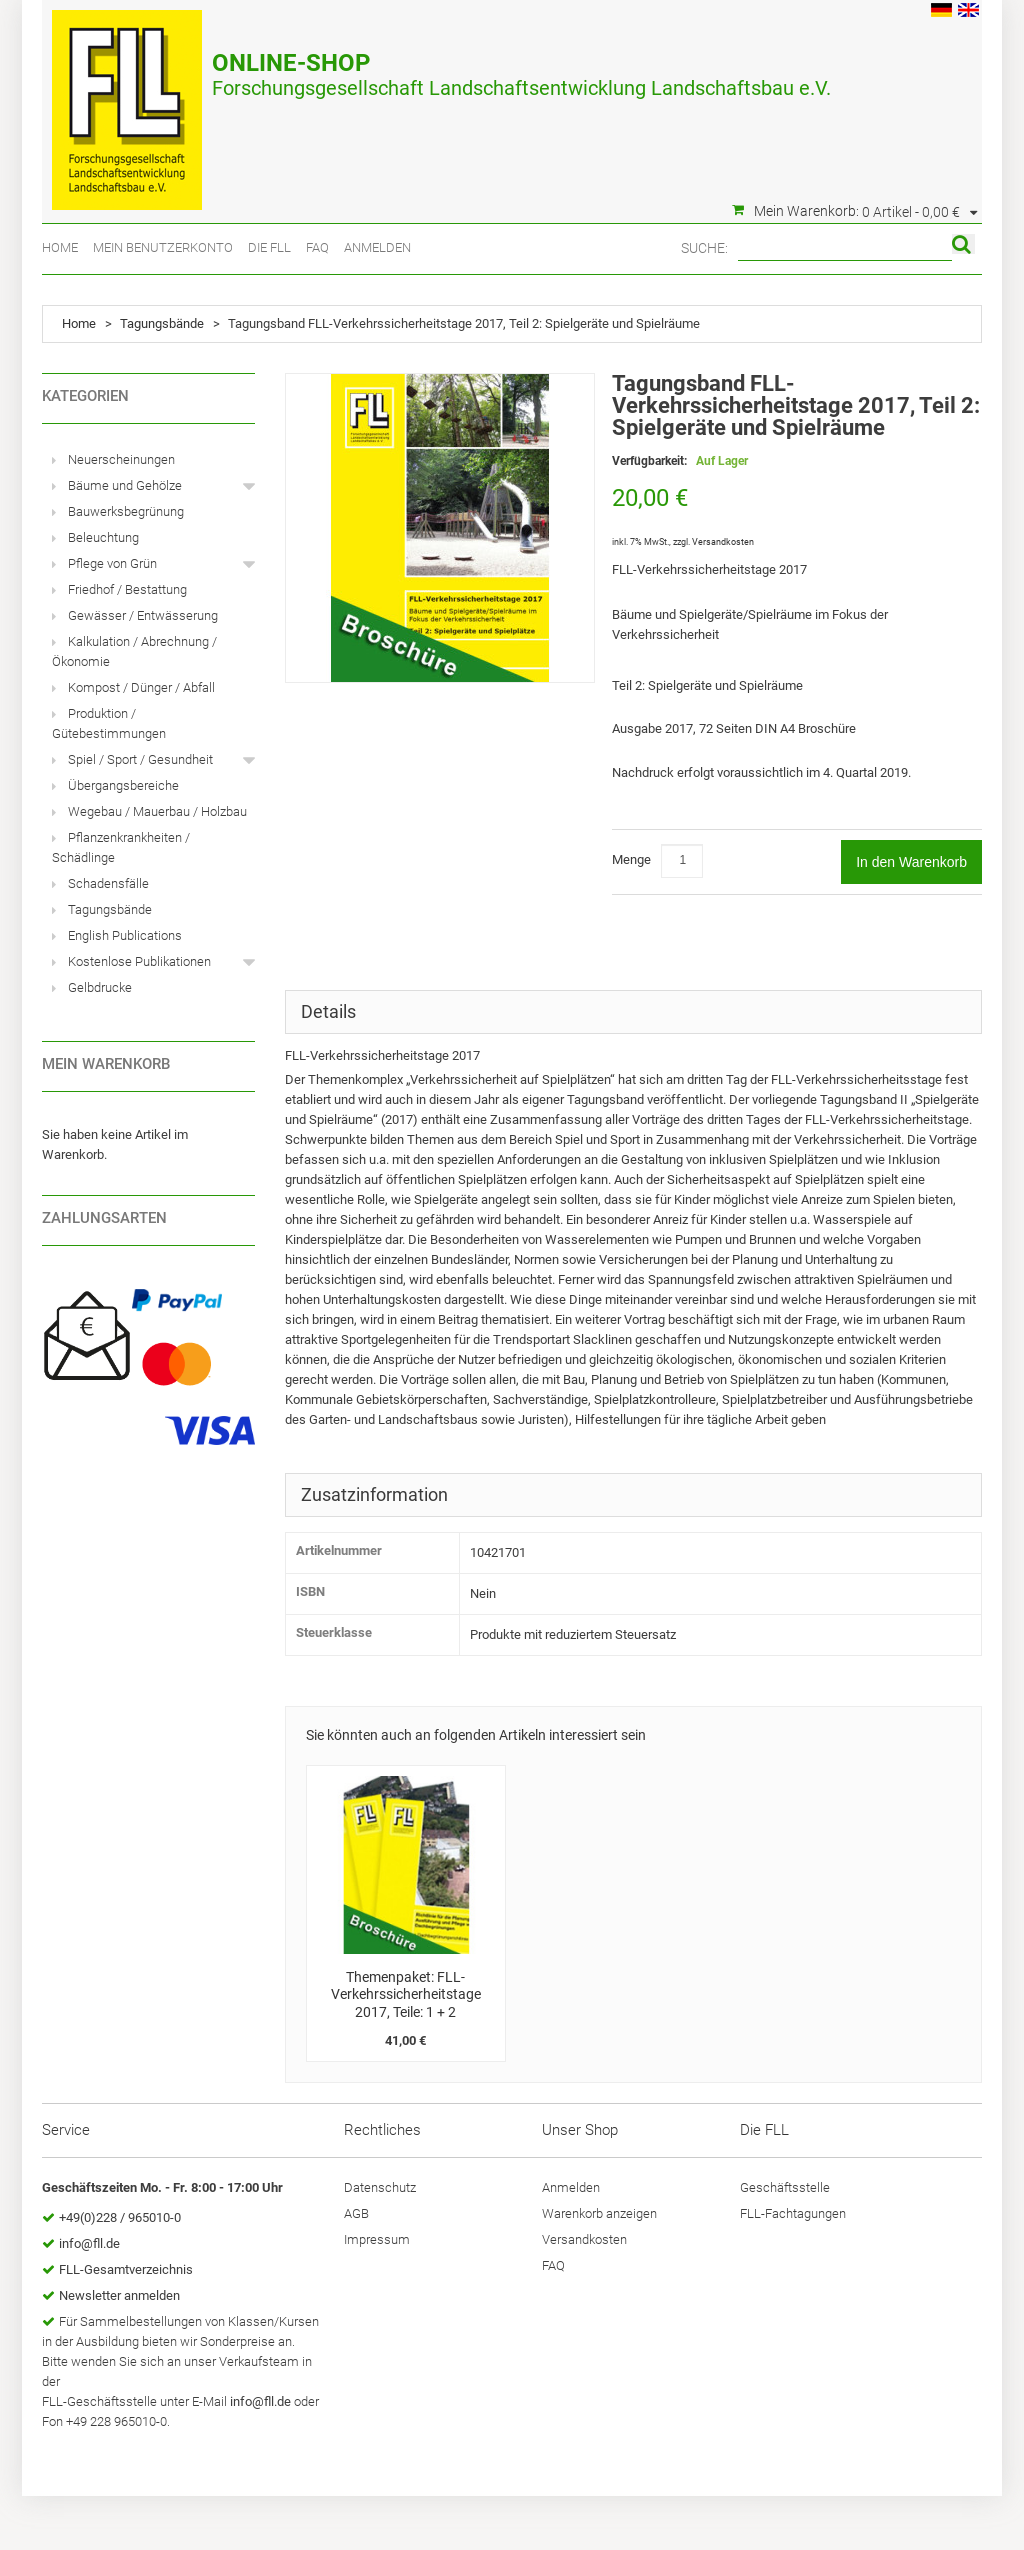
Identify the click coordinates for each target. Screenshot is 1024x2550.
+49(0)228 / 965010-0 (120, 2217)
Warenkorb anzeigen (599, 2213)
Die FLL (269, 247)
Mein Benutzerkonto (163, 247)
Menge (631, 859)
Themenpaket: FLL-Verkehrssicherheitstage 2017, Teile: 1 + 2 (406, 1994)
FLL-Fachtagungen (793, 2213)
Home (60, 247)
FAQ (317, 247)
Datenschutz (380, 2187)
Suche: (704, 248)
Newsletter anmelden (119, 2295)
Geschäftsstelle (785, 2187)
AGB (356, 2213)
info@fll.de (89, 2243)
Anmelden (377, 247)
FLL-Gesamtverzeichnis (126, 2269)
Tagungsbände (162, 323)
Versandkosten (723, 542)
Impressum (377, 2239)
